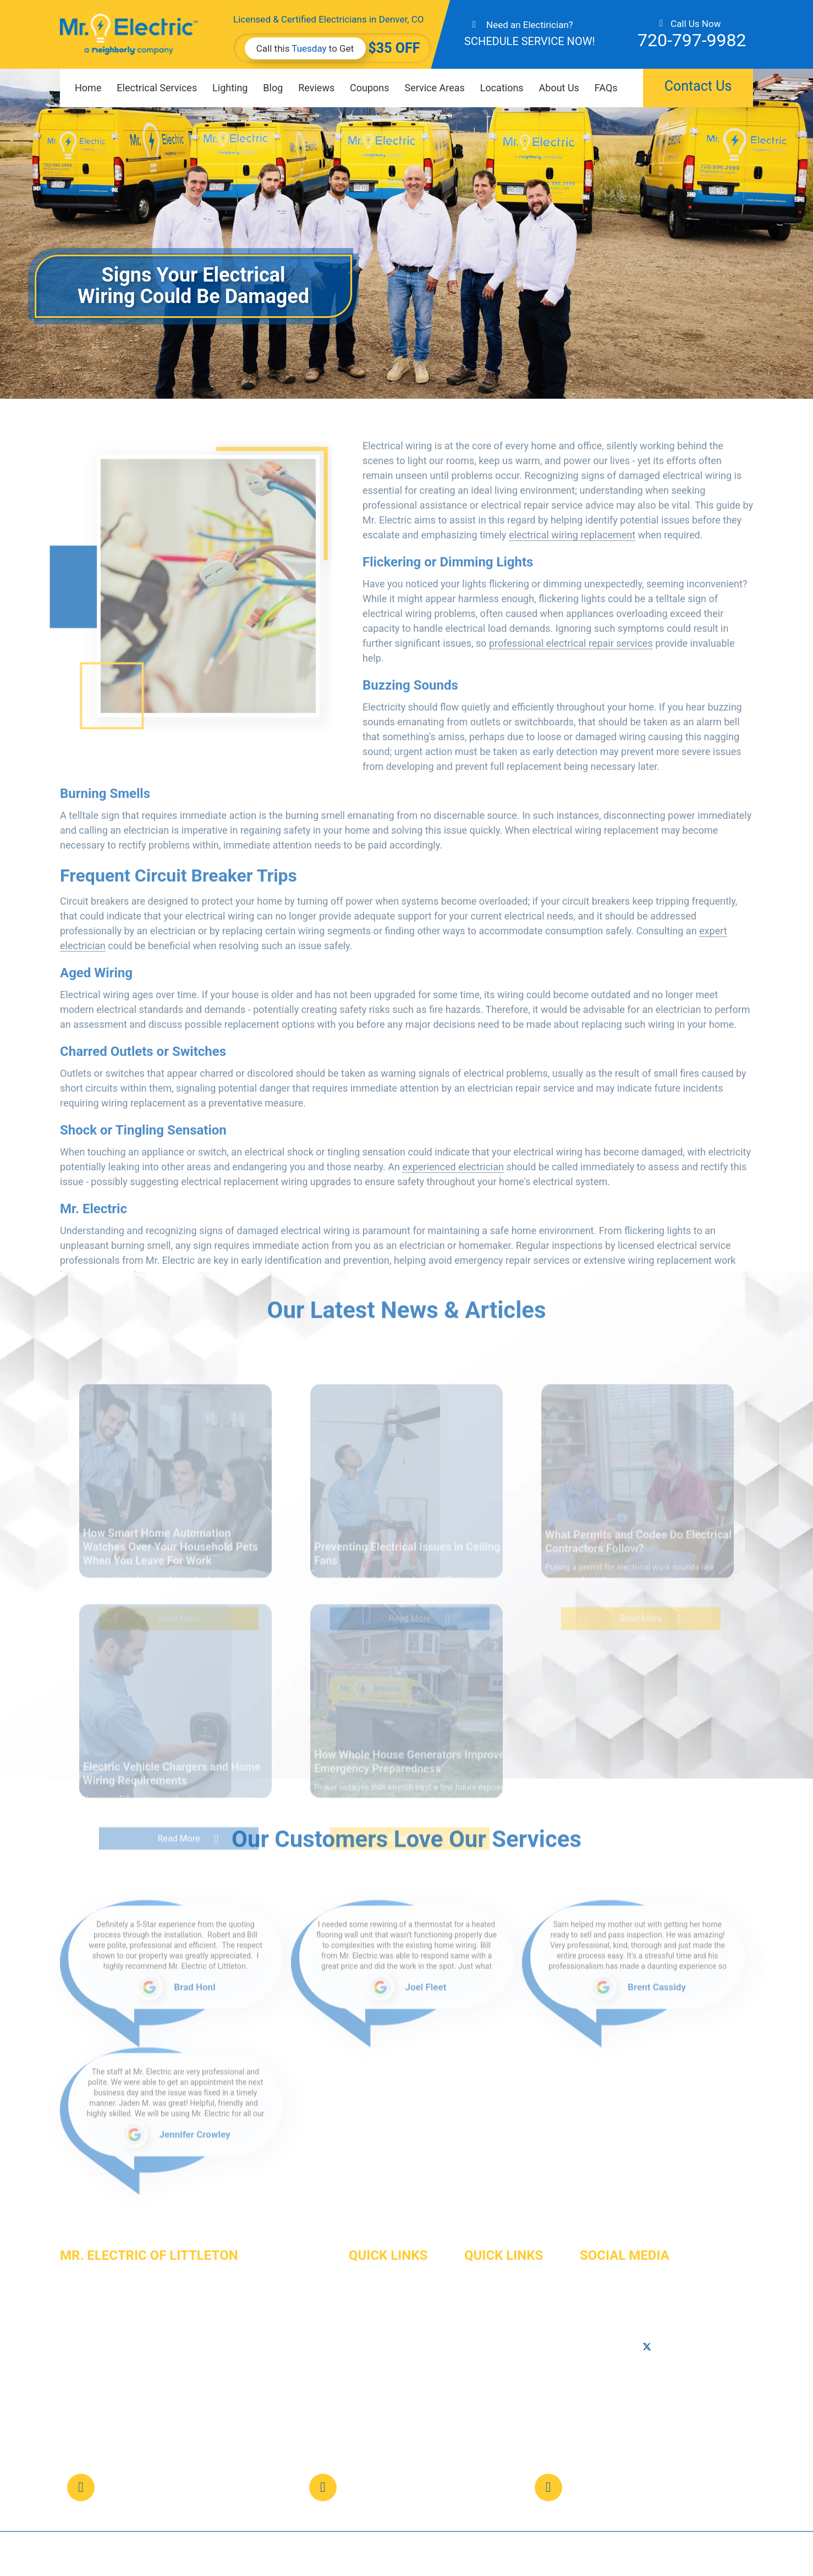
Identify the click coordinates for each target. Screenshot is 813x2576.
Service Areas (435, 87)
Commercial (372, 2315)
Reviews (316, 87)
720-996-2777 (607, 2403)
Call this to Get (305, 48)
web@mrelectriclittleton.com (676, 2478)
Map (666, 2390)
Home (88, 87)
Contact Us (698, 86)
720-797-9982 (692, 40)
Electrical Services (157, 87)
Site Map (481, 2394)
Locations (502, 87)
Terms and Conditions (507, 2434)
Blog (273, 87)
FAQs (606, 87)
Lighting (230, 87)
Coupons (369, 87)
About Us (559, 87)
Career (362, 2374)
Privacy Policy (491, 2414)
